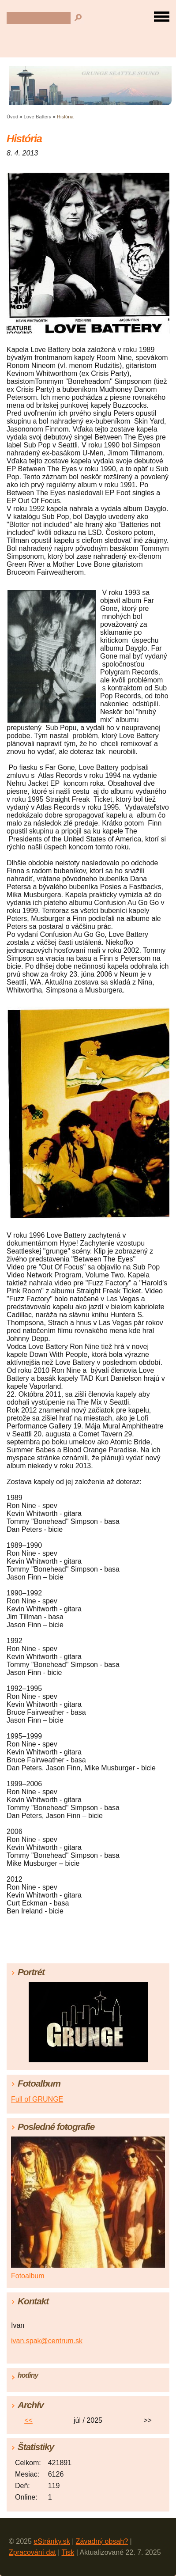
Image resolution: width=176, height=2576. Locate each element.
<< (28, 2420)
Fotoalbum (28, 2276)
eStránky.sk (52, 2541)
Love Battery (38, 116)
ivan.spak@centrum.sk (46, 2341)
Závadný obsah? (102, 2541)
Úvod (12, 116)
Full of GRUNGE (37, 2099)
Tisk (68, 2552)
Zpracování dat (32, 2552)
